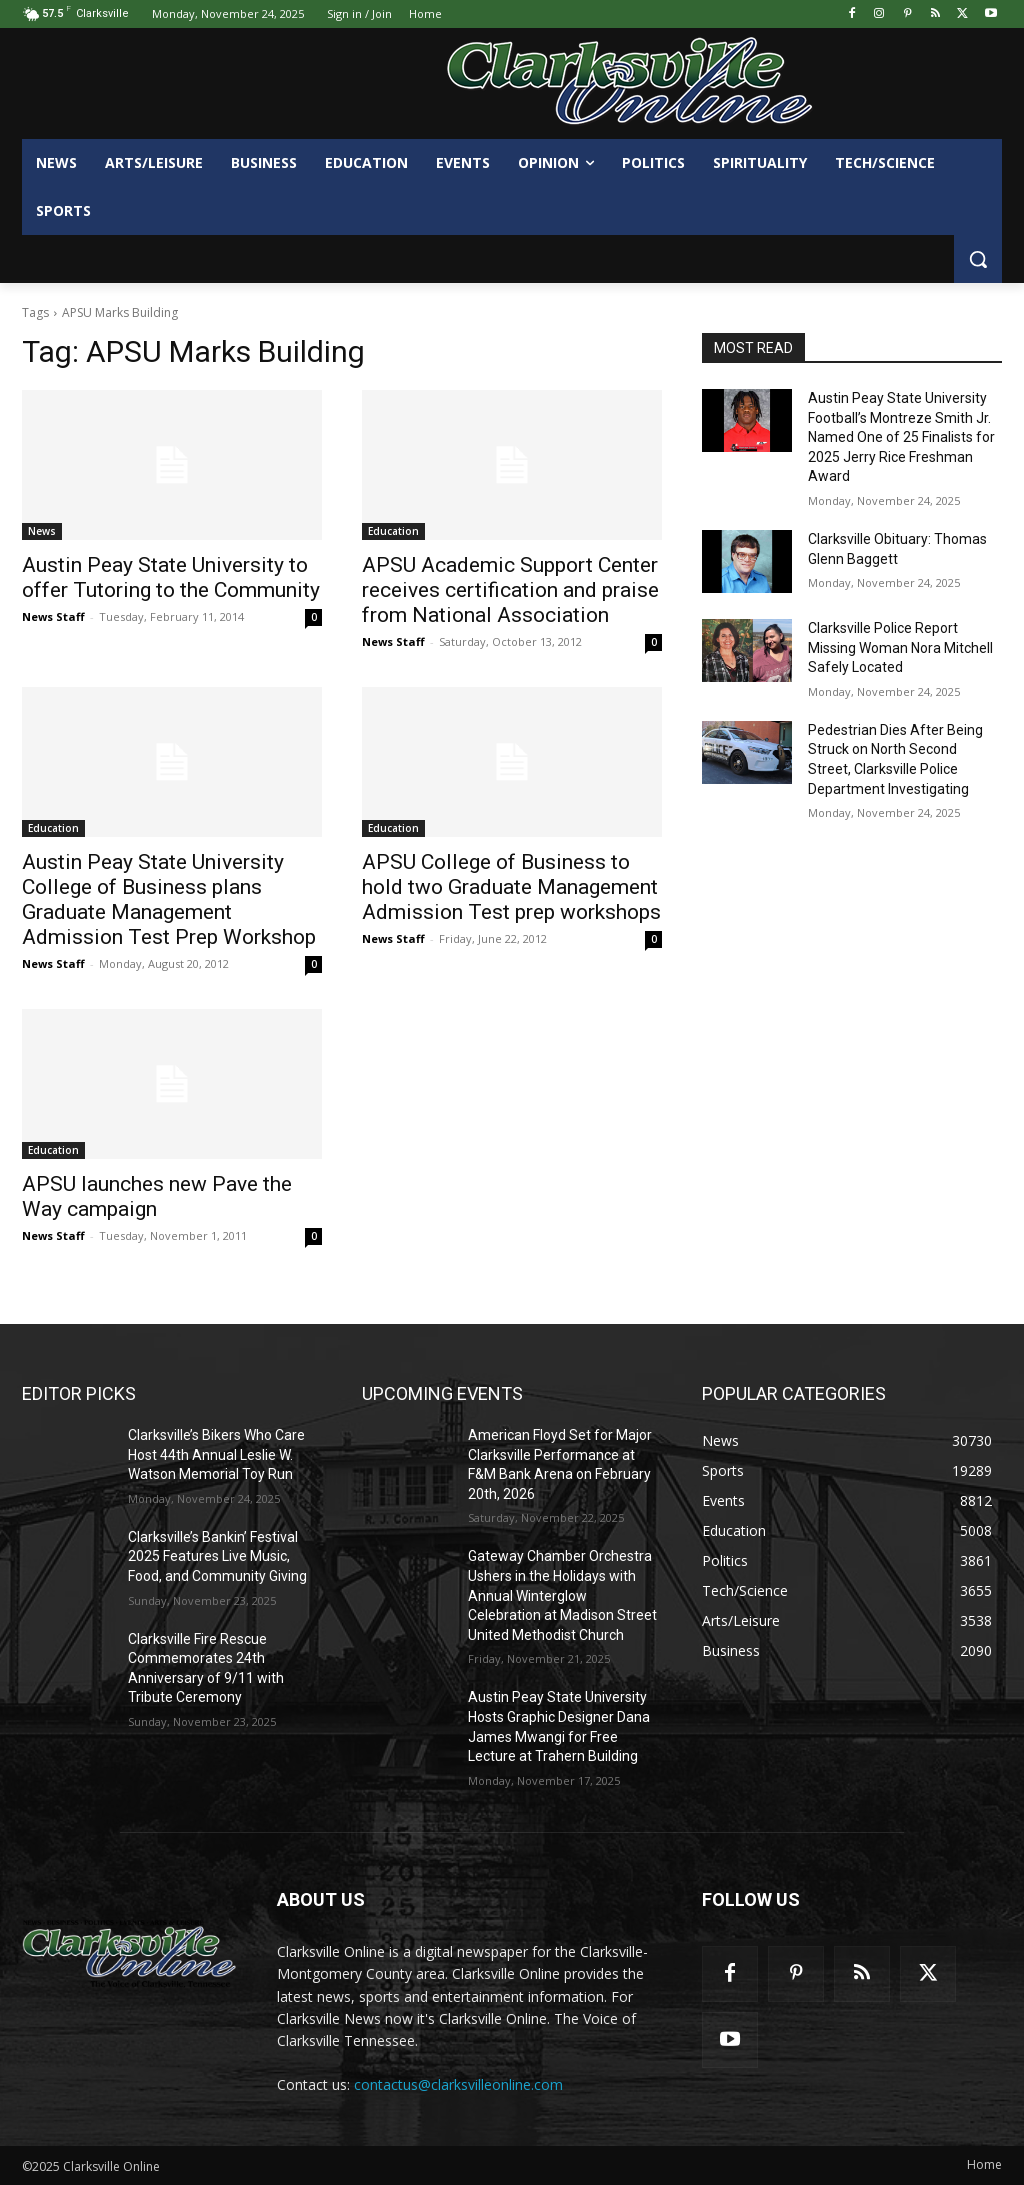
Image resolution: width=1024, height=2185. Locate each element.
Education (393, 531)
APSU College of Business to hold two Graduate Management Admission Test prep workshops (511, 887)
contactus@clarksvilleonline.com (458, 2084)
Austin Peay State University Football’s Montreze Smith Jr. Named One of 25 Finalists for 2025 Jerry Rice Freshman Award (901, 437)
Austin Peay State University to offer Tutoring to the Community (171, 577)
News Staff (53, 616)
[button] (978, 259)
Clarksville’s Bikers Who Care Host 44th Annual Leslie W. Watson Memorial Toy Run (216, 1454)
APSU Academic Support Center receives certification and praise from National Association (510, 590)
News (42, 531)
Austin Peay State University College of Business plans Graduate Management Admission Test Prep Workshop (169, 899)
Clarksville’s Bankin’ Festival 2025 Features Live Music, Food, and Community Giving (217, 1556)
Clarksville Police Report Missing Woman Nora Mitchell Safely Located (900, 647)
